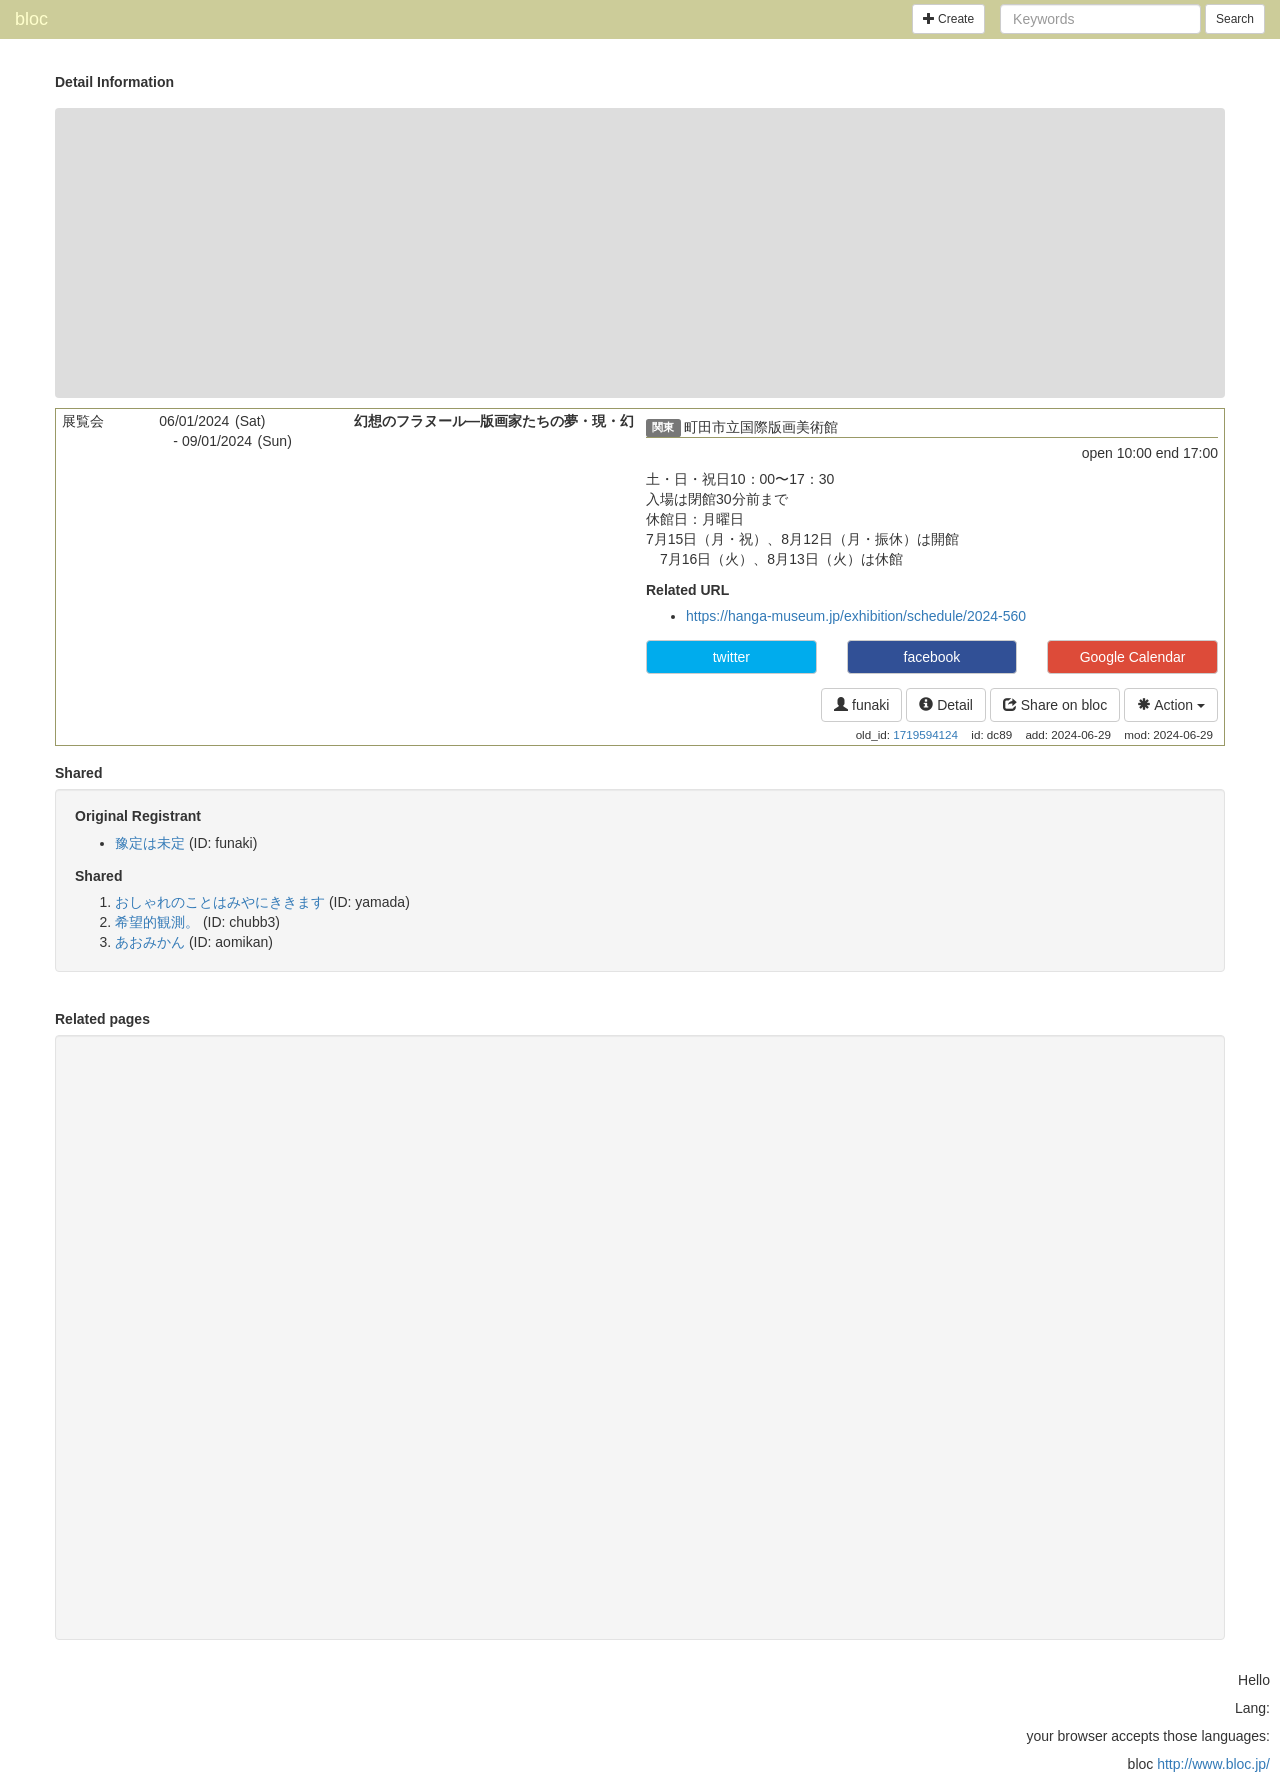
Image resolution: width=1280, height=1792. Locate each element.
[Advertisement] (640, 253)
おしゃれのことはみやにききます (220, 902)
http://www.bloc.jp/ (1213, 1764)
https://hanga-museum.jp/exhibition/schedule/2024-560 (856, 616)
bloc (31, 19)
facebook (932, 657)
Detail (946, 705)
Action (1171, 705)
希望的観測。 (157, 922)
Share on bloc (1055, 705)
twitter (731, 657)
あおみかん (150, 942)
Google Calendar (1133, 657)
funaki (861, 705)
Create (948, 19)
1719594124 (925, 734)
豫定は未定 (150, 843)
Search (1235, 19)
